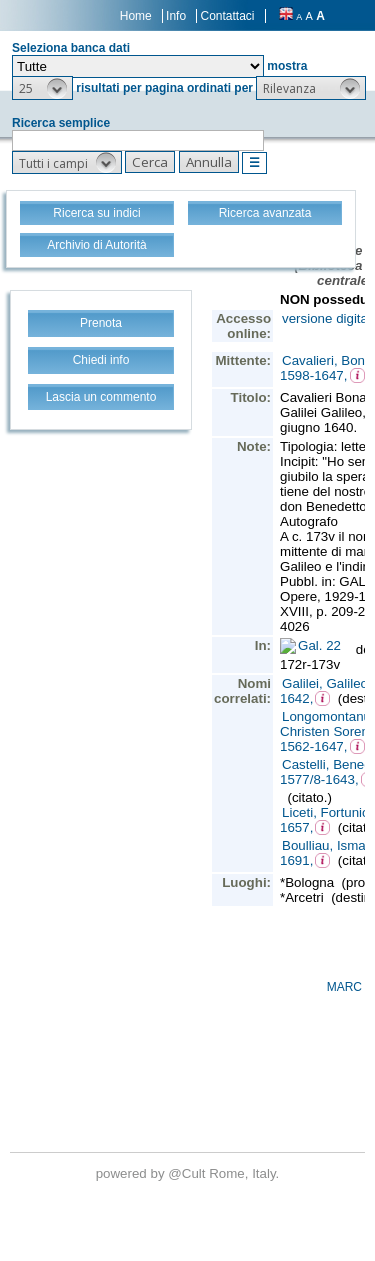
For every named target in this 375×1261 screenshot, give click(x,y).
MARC (344, 987)
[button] (42, 88)
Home (136, 16)
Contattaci (227, 16)
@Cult (188, 1173)
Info (176, 16)
